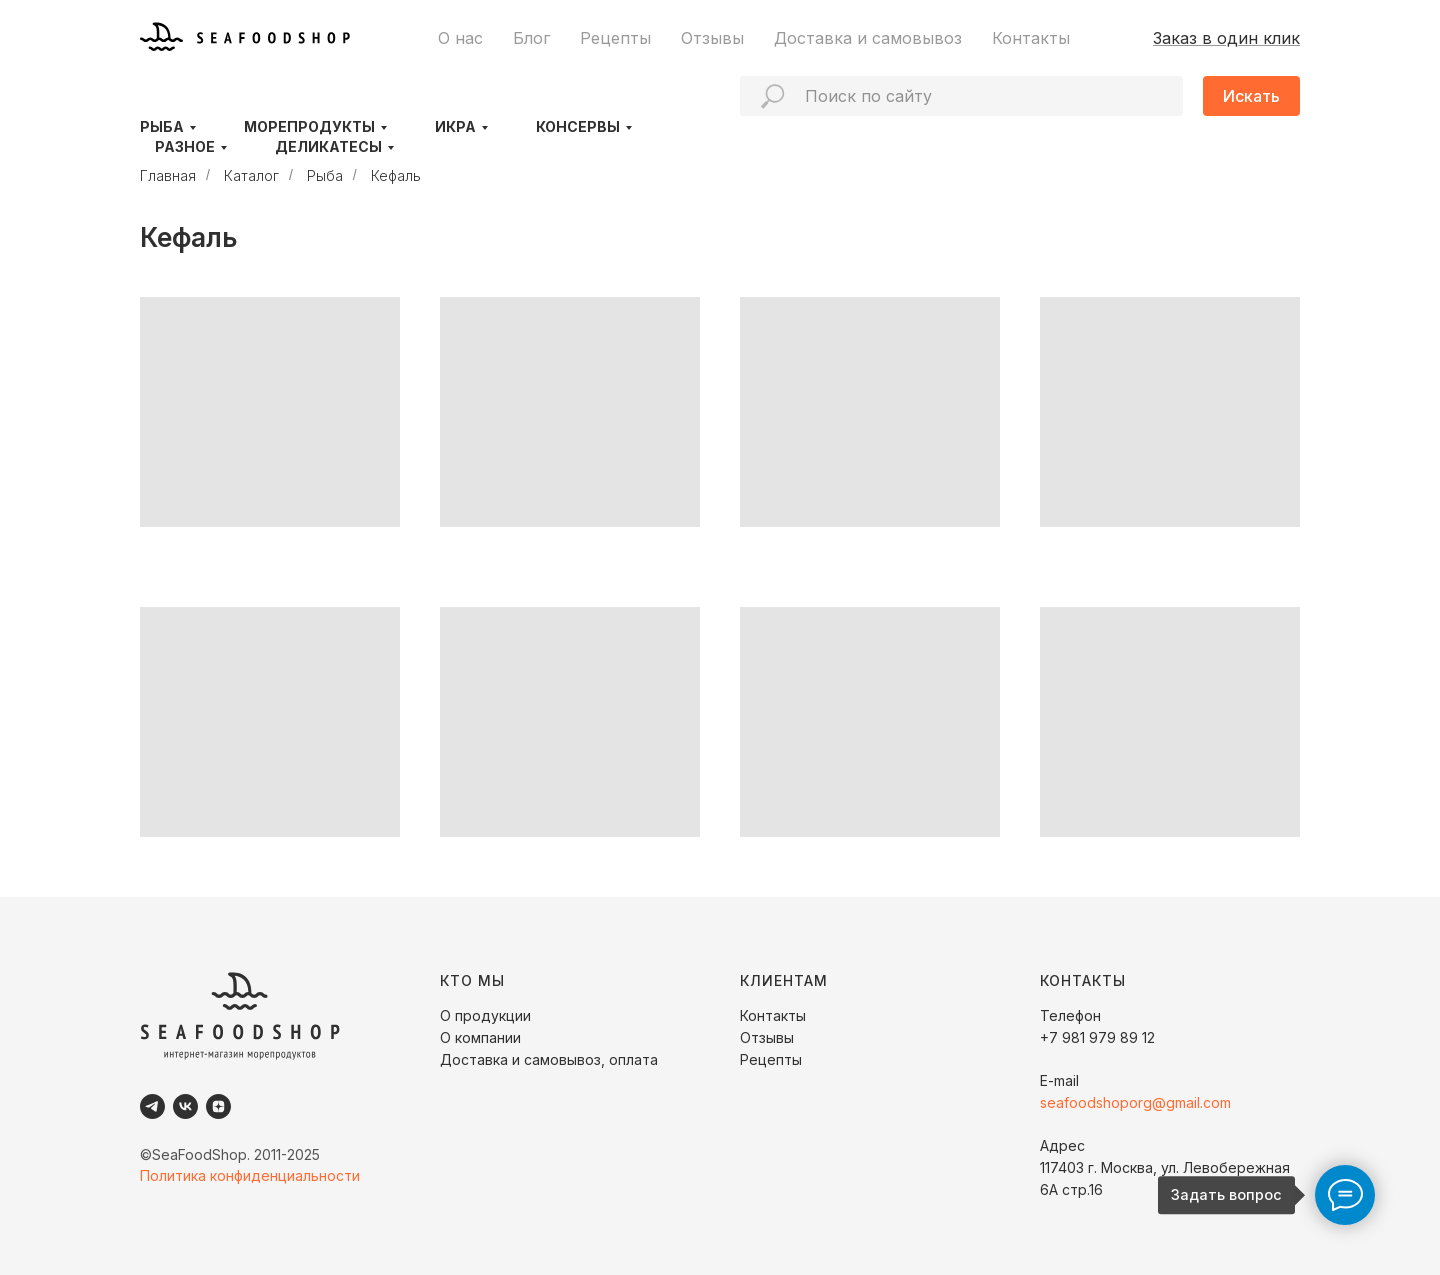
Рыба (162, 126)
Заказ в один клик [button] (1226, 38)
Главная (168, 175)
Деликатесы (328, 146)
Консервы (578, 126)
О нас (460, 38)
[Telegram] (152, 1106)
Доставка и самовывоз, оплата (549, 1059)
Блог (531, 38)
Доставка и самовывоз (868, 38)
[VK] (185, 1106)
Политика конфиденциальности (250, 1175)
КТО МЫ (472, 980)
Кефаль (396, 175)
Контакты (1031, 38)
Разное (185, 146)
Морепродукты (309, 126)
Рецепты (615, 38)
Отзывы (712, 38)
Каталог (251, 175)
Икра (455, 126)
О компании (480, 1037)
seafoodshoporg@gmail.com (1135, 1102)
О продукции (485, 1015)
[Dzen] (218, 1106)
